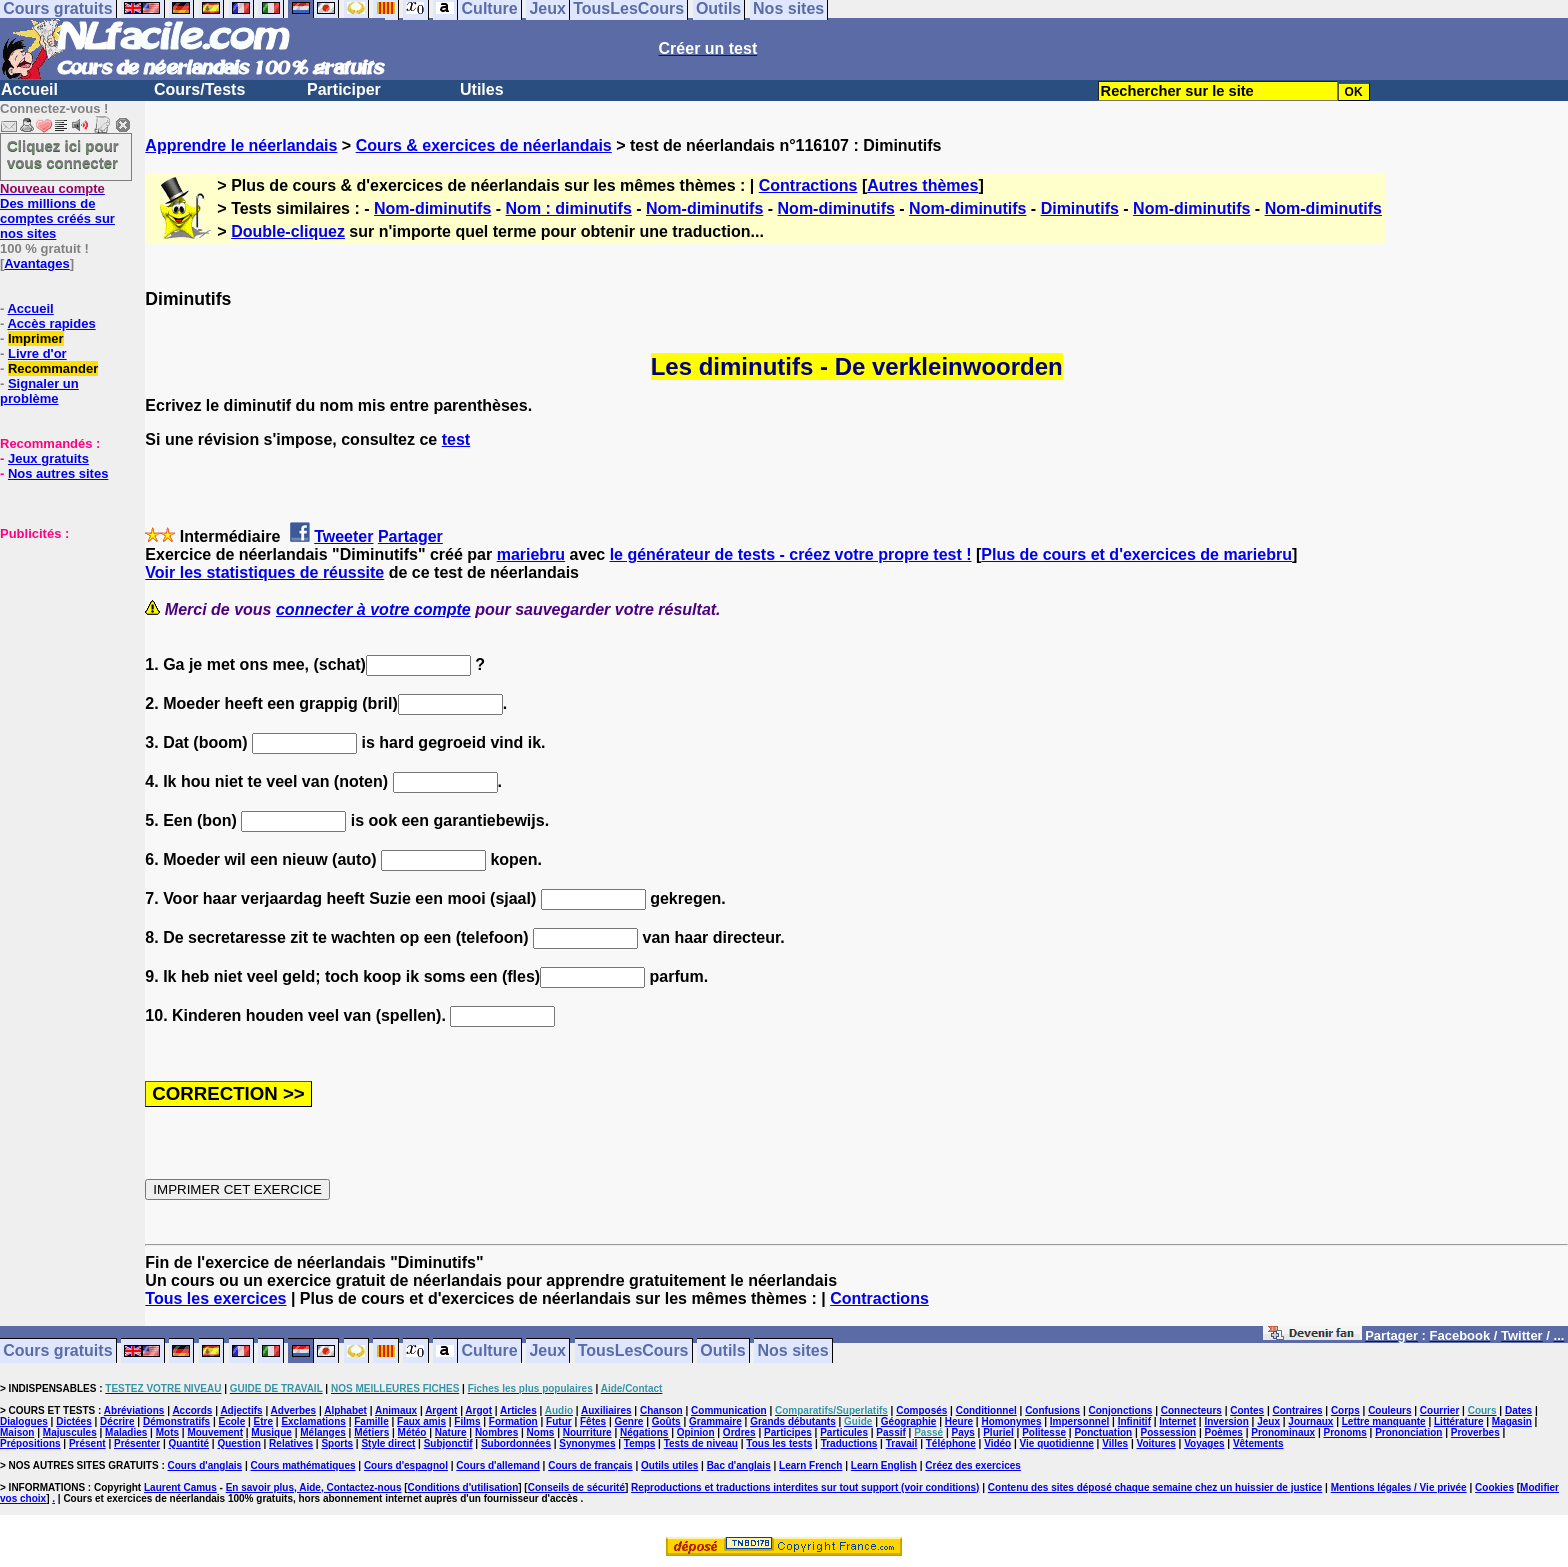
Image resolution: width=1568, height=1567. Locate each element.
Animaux (396, 1410)
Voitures (1156, 1443)
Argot (478, 1410)
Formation (513, 1421)
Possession (1169, 1432)
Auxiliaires (606, 1410)
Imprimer (36, 338)
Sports (337, 1443)
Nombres (496, 1432)
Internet (1177, 1421)
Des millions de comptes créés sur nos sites (57, 211)
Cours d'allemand (498, 1465)
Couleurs (1389, 1410)
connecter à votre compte (373, 609)
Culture (490, 1351)
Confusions (1052, 1410)
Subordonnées (516, 1443)
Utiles (482, 89)
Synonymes (587, 1443)
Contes (1247, 1410)
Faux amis (421, 1421)
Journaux (1310, 1421)
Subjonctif (448, 1443)
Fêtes (593, 1421)
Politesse (1044, 1432)
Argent (441, 1410)
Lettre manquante (1384, 1421)
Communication (729, 1410)
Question (238, 1443)
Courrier (1439, 1410)
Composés (921, 1410)
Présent (87, 1443)
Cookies (1494, 1487)
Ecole (232, 1421)
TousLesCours (633, 1351)
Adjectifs (241, 1410)
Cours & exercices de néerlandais (484, 145)
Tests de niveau (701, 1443)
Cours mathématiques (303, 1465)
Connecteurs (1191, 1410)
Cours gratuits (57, 1351)
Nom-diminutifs (432, 208)
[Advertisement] (60, 641)
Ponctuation (1103, 1432)
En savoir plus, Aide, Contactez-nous (314, 1487)
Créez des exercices (973, 1465)
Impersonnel (1079, 1421)
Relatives (291, 1443)
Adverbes (294, 1410)
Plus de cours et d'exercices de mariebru (1136, 554)
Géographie (909, 1421)
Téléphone (951, 1443)
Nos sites (793, 1351)
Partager (410, 536)
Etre (263, 1421)
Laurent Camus (180, 1487)
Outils (722, 1351)
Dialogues (24, 1421)
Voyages (1204, 1443)
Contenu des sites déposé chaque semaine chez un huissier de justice (1155, 1487)
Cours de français (590, 1465)
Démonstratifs (176, 1421)
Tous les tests (779, 1443)
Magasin (1512, 1421)
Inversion (1226, 1421)
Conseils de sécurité (576, 1487)
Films (467, 1421)
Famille (371, 1421)
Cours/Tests (199, 89)
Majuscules (70, 1432)
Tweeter (343, 536)
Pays (962, 1432)
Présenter (137, 1443)
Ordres (739, 1432)
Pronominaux (1283, 1432)
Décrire (117, 1421)
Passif (890, 1432)
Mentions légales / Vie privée (1399, 1487)
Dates (1518, 1410)
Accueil (29, 89)
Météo (412, 1432)
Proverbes (1475, 1432)
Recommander (53, 368)
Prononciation (1408, 1432)
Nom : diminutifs (569, 208)
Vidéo (997, 1443)
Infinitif (1134, 1421)
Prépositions (30, 1443)
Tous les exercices (215, 1298)
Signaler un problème (39, 391)
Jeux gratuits (48, 458)
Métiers (371, 1432)
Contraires (1298, 1410)
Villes (1115, 1443)
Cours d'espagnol (406, 1465)
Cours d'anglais (205, 1465)
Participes (788, 1432)
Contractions (808, 185)
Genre (628, 1421)
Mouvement (215, 1432)
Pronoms (1344, 1432)
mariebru (531, 554)
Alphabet (345, 1410)
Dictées (74, 1421)
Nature (451, 1432)
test (456, 439)
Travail (902, 1443)
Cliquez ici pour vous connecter (63, 154)
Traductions (849, 1443)
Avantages (36, 263)
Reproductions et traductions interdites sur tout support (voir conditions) (805, 1487)
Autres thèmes (922, 185)
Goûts (666, 1421)
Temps (640, 1443)
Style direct (388, 1443)
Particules (844, 1432)
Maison (17, 1432)
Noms (541, 1432)
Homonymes (1011, 1421)
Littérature (1458, 1421)
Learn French (810, 1465)
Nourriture (587, 1432)
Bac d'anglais (739, 1465)
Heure (959, 1421)
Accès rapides (51, 323)
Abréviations (134, 1410)
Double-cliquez (288, 231)
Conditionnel (986, 1410)
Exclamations (313, 1421)
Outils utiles (669, 1465)
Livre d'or (37, 353)
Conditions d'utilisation (463, 1487)
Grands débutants (793, 1421)
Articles (518, 1410)
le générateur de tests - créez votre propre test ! (791, 554)
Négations (644, 1432)
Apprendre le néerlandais (241, 145)
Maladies (126, 1432)
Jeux (547, 1351)
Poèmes (1224, 1432)
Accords (192, 1410)
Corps (1345, 1410)
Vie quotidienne (1057, 1443)
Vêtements (1258, 1443)
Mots (167, 1432)
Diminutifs (1080, 208)
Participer (344, 89)
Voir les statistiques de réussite (264, 572)
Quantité (188, 1443)
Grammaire (715, 1421)
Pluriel (998, 1432)
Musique (271, 1432)
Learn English (884, 1465)
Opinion (696, 1432)
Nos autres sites (58, 473)
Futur (559, 1421)
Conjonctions (1121, 1410)
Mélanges (323, 1432)
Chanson (661, 1410)
